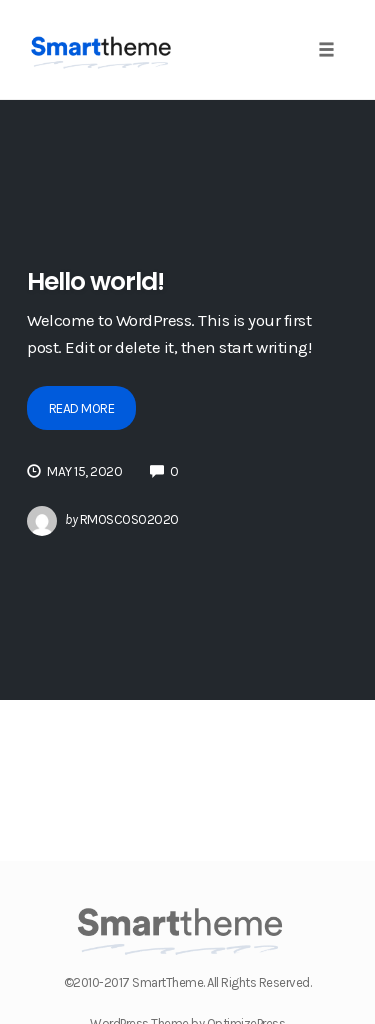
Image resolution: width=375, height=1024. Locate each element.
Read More (82, 408)
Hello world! (95, 281)
